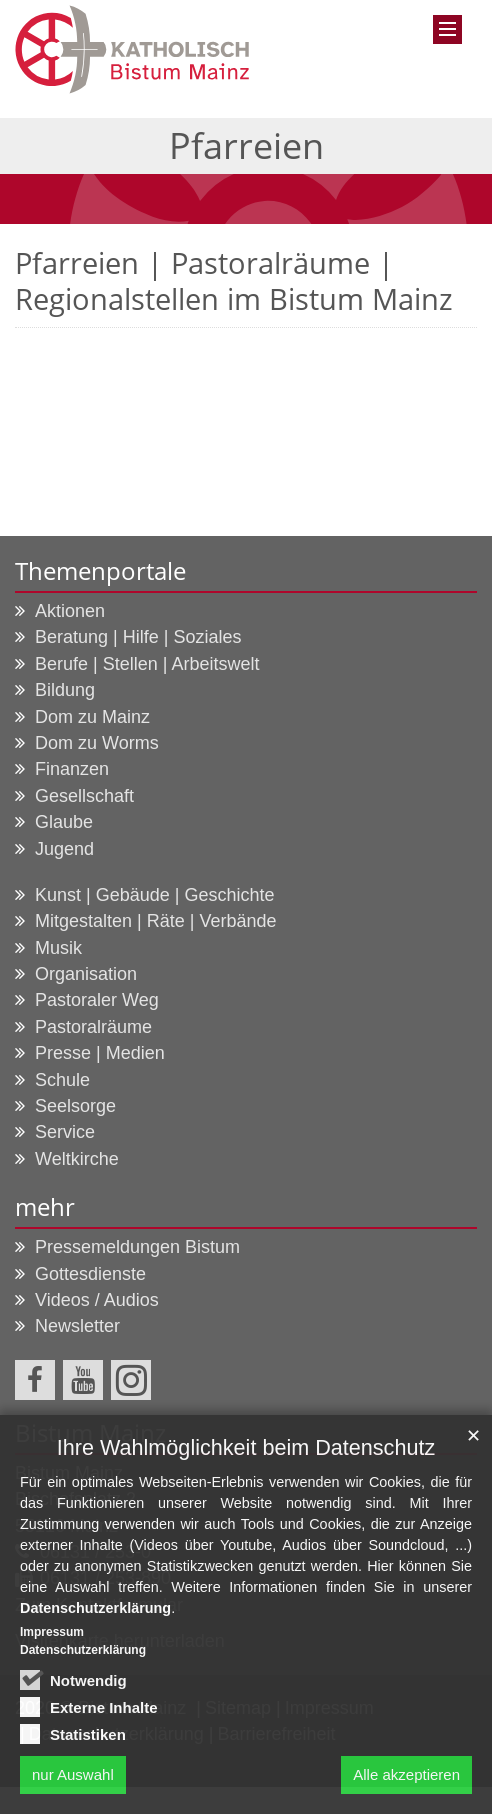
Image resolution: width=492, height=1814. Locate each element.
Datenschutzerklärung (95, 1616)
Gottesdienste (90, 1274)
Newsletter (77, 1326)
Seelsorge (75, 1106)
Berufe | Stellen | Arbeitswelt (147, 664)
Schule (62, 1080)
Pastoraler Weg (97, 1000)
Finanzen (72, 769)
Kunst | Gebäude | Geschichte (155, 895)
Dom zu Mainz (92, 717)
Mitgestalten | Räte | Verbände (156, 921)
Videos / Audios (97, 1300)
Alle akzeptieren (406, 1781)
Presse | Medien (100, 1053)
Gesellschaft (84, 796)
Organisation (86, 974)
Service (65, 1132)
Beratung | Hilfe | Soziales (138, 637)
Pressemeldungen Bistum (137, 1247)
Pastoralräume (93, 1027)
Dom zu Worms (97, 743)
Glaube (64, 822)
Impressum (52, 1640)
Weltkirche (77, 1159)
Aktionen (70, 611)
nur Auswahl (73, 1781)
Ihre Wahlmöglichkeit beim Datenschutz (246, 1454)
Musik (58, 948)
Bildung (65, 690)
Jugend (64, 849)
